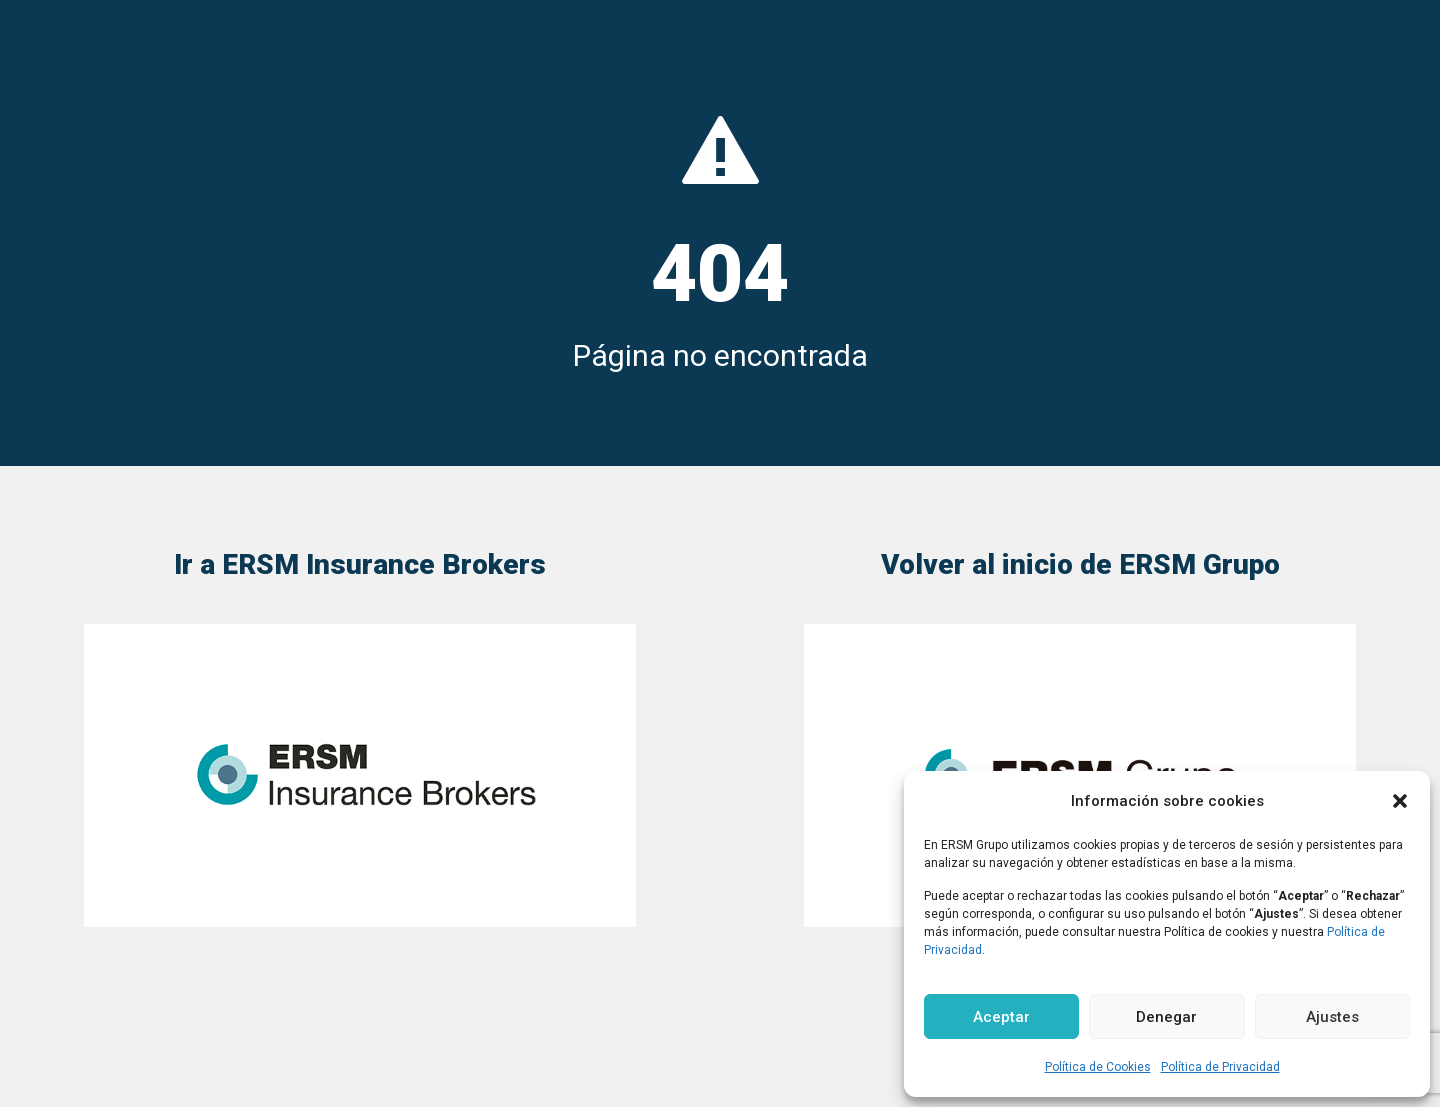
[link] (360, 775)
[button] (1400, 801)
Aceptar (1001, 1017)
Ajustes (1332, 1017)
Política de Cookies (1098, 1067)
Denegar (1166, 1017)
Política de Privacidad (1220, 1067)
